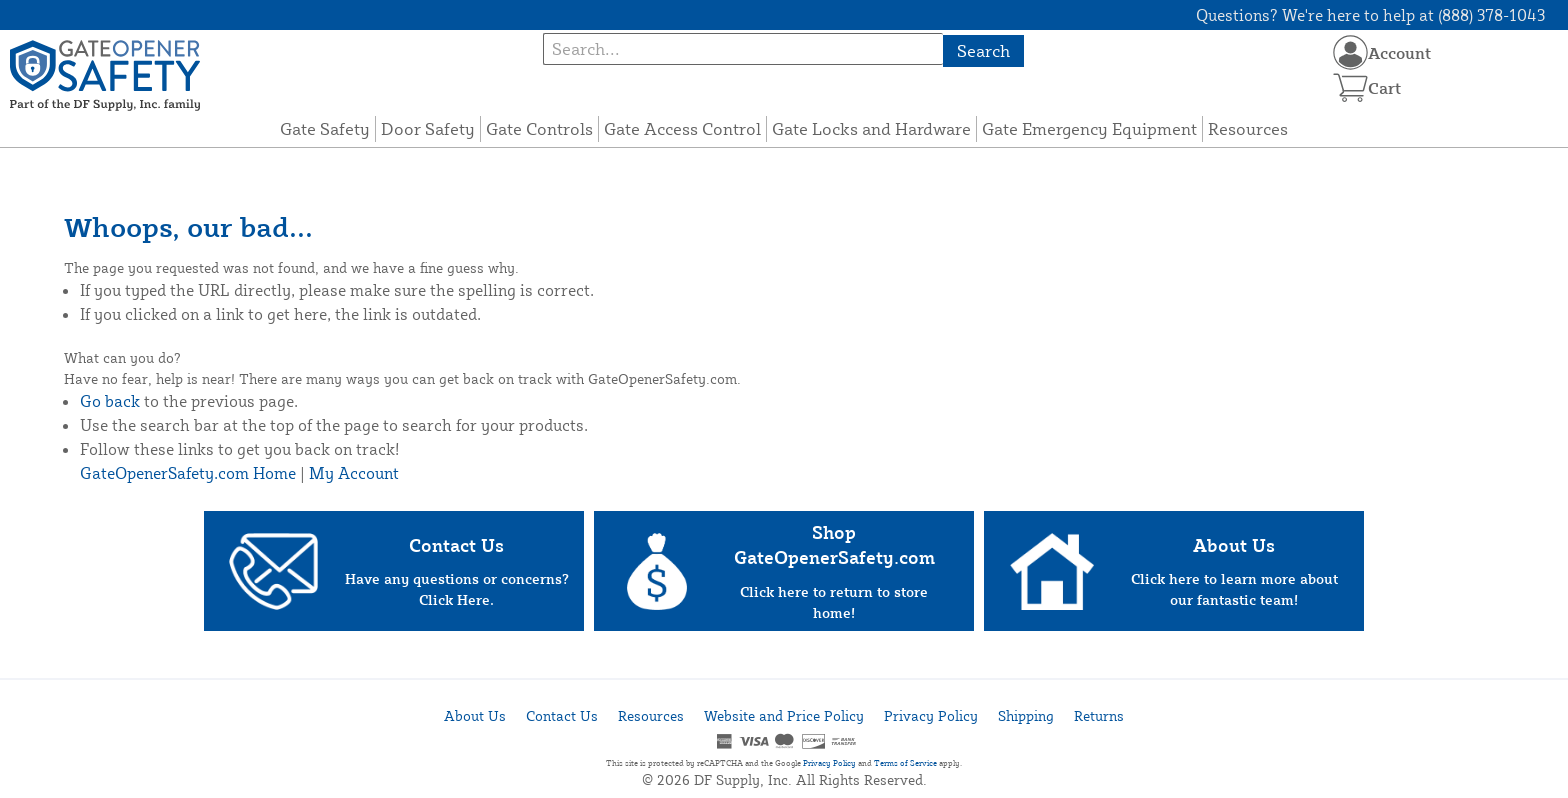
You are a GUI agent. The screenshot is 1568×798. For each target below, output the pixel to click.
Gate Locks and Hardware (871, 128)
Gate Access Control (682, 128)
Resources (1248, 128)
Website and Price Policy (784, 715)
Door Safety (428, 128)
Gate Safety (325, 128)
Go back (110, 401)
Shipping (1026, 715)
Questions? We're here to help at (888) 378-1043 (1370, 15)
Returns (1099, 715)
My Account (354, 473)
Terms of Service (905, 763)
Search (983, 50)
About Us (475, 715)
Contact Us (562, 715)
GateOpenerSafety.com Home (188, 473)
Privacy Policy (931, 715)
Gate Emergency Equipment (1089, 128)
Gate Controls (539, 128)
